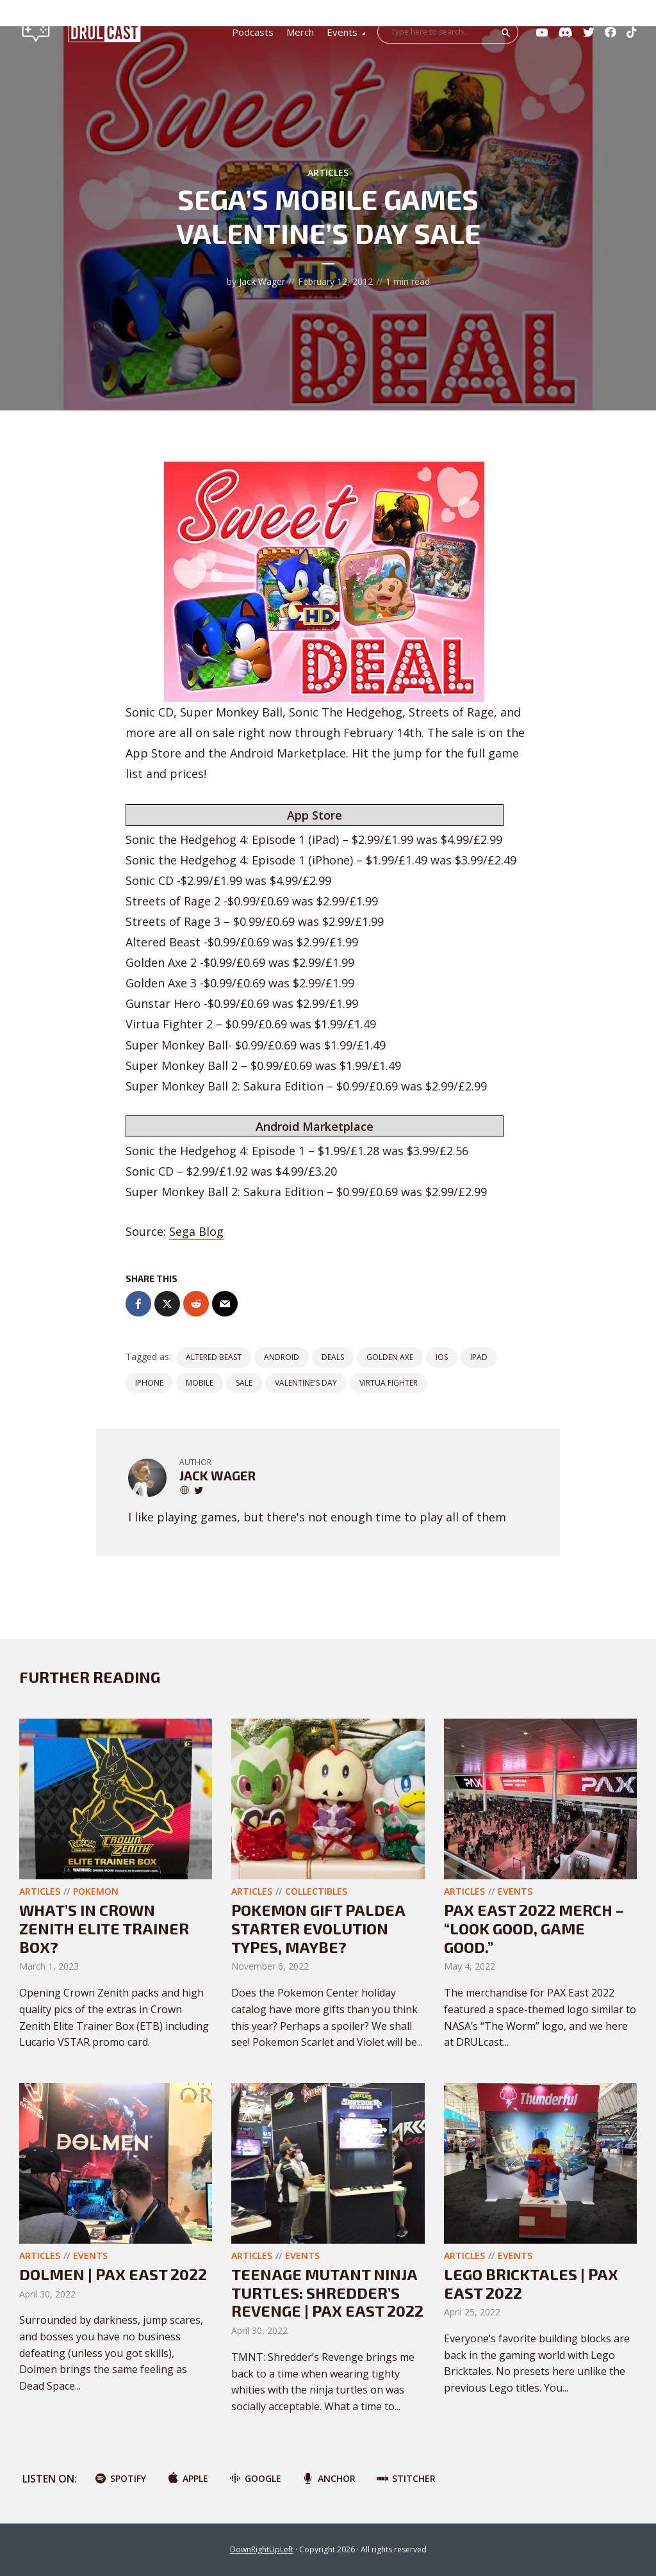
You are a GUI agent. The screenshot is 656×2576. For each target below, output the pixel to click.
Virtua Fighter (388, 1382)
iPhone (149, 1382)
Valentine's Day (306, 1382)
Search (506, 32)
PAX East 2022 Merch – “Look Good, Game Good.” (534, 1928)
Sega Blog (196, 1231)
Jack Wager (262, 281)
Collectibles (316, 1891)
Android (281, 1357)
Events (342, 32)
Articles (328, 172)
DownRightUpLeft (261, 2549)
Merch (300, 32)
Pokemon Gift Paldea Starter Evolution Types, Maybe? (318, 1928)
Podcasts (253, 32)
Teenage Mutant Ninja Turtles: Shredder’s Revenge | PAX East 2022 (327, 2293)
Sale (244, 1382)
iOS (442, 1357)
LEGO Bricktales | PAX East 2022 (531, 2283)
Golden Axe (389, 1357)
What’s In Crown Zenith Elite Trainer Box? (104, 1928)
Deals (333, 1357)
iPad (479, 1357)
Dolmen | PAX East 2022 (113, 2274)
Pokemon (96, 1891)
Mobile (199, 1382)
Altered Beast (214, 1357)
